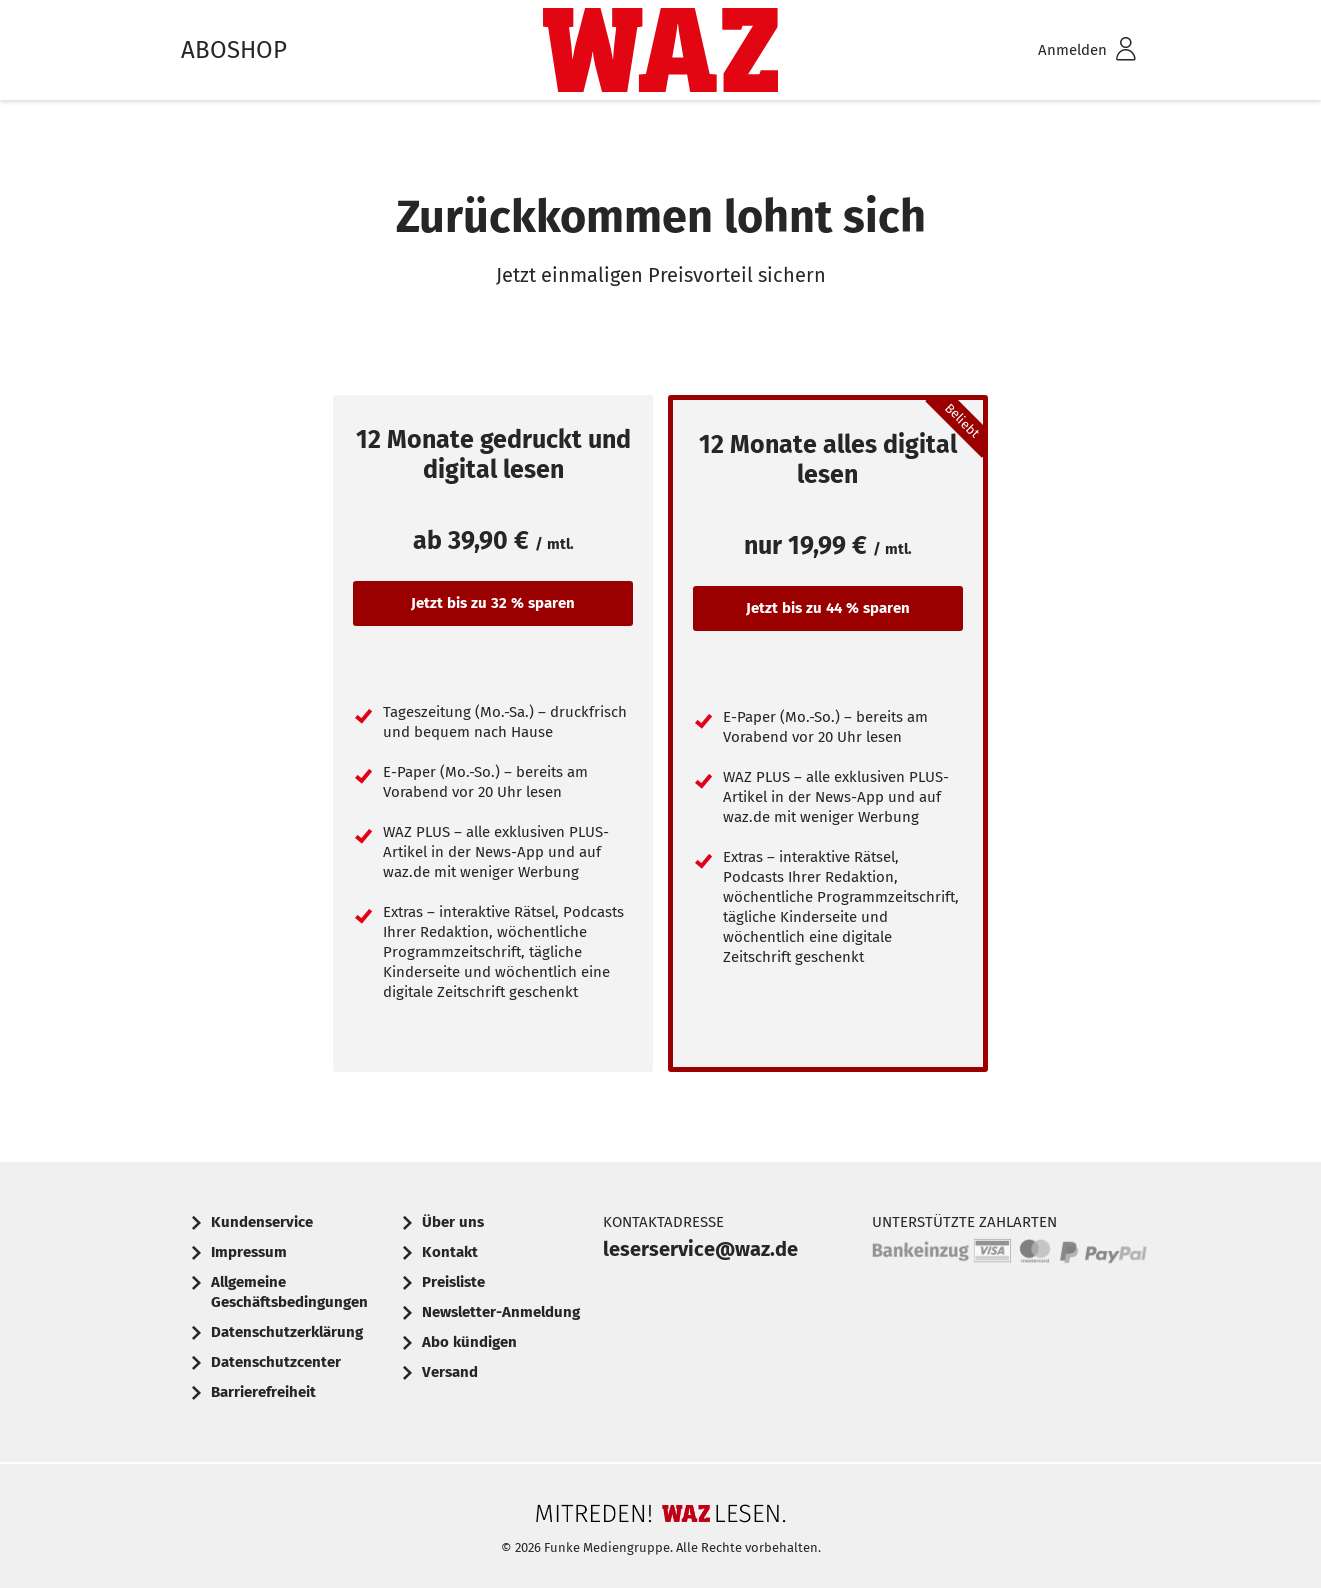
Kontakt (450, 1252)
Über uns (453, 1222)
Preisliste (453, 1282)
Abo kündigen (469, 1342)
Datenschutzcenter (276, 1362)
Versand (450, 1372)
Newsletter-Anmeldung (501, 1312)
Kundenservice (262, 1222)
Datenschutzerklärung (287, 1332)
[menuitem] (1061, 50)
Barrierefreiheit (263, 1392)
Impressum (249, 1252)
